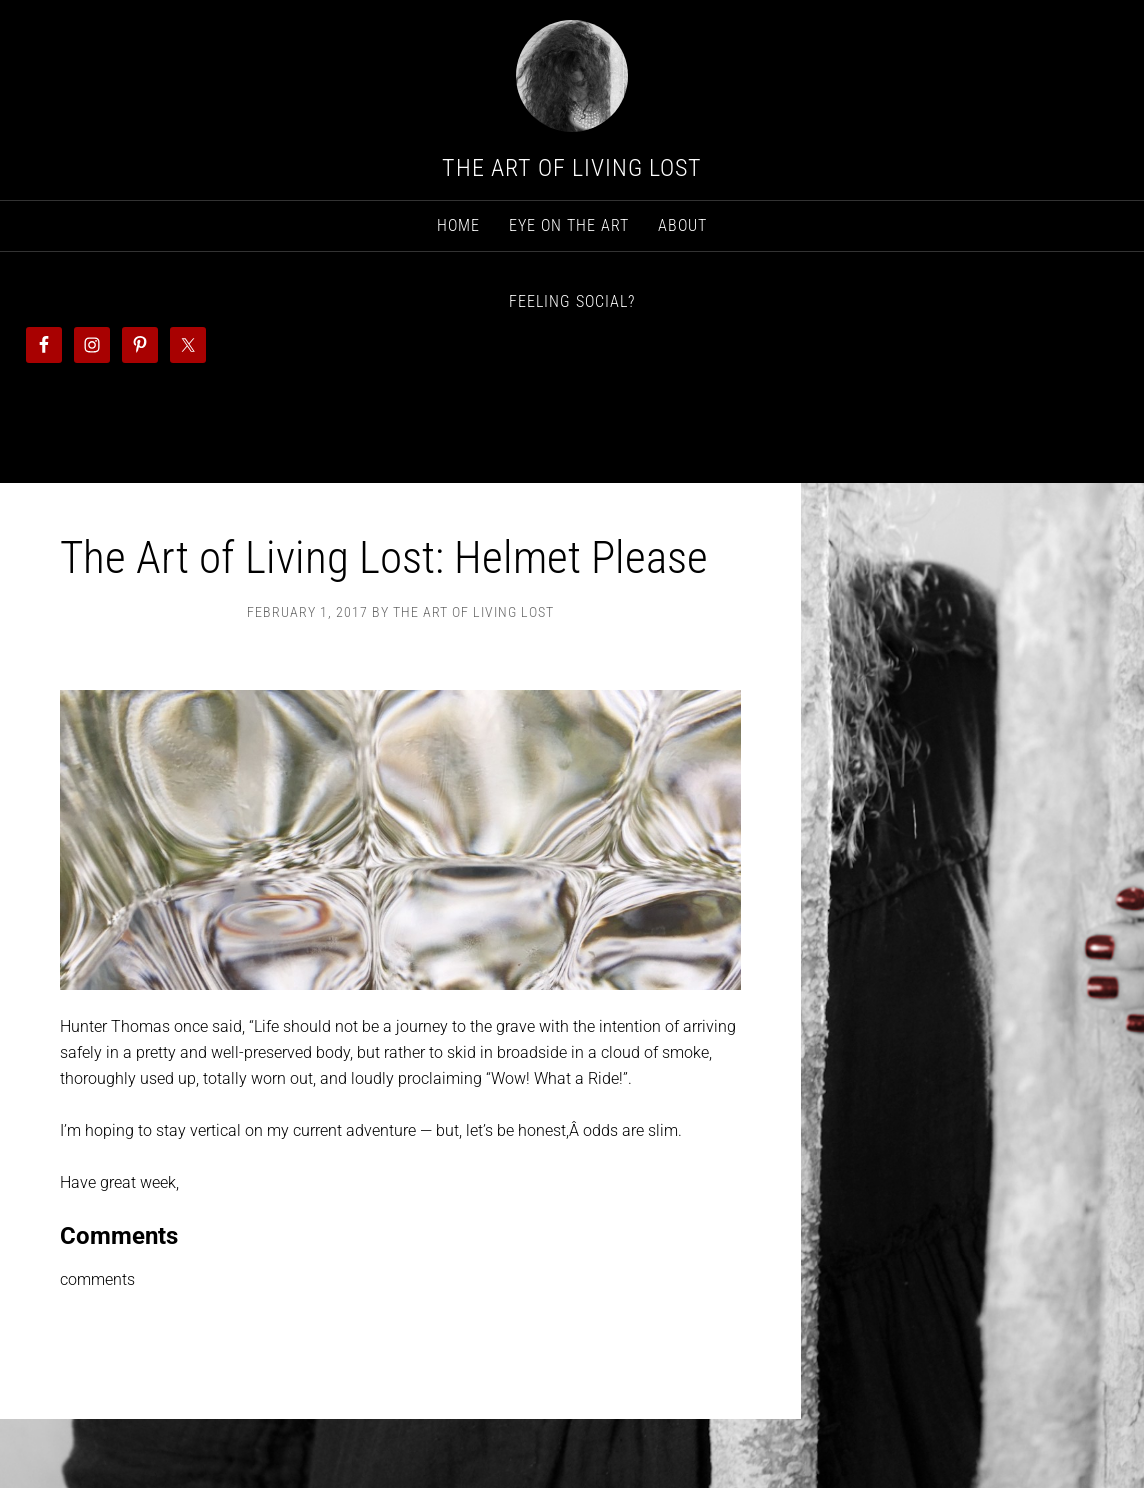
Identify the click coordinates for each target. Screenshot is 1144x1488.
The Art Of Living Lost (572, 168)
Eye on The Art (569, 225)
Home (458, 225)
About (682, 225)
